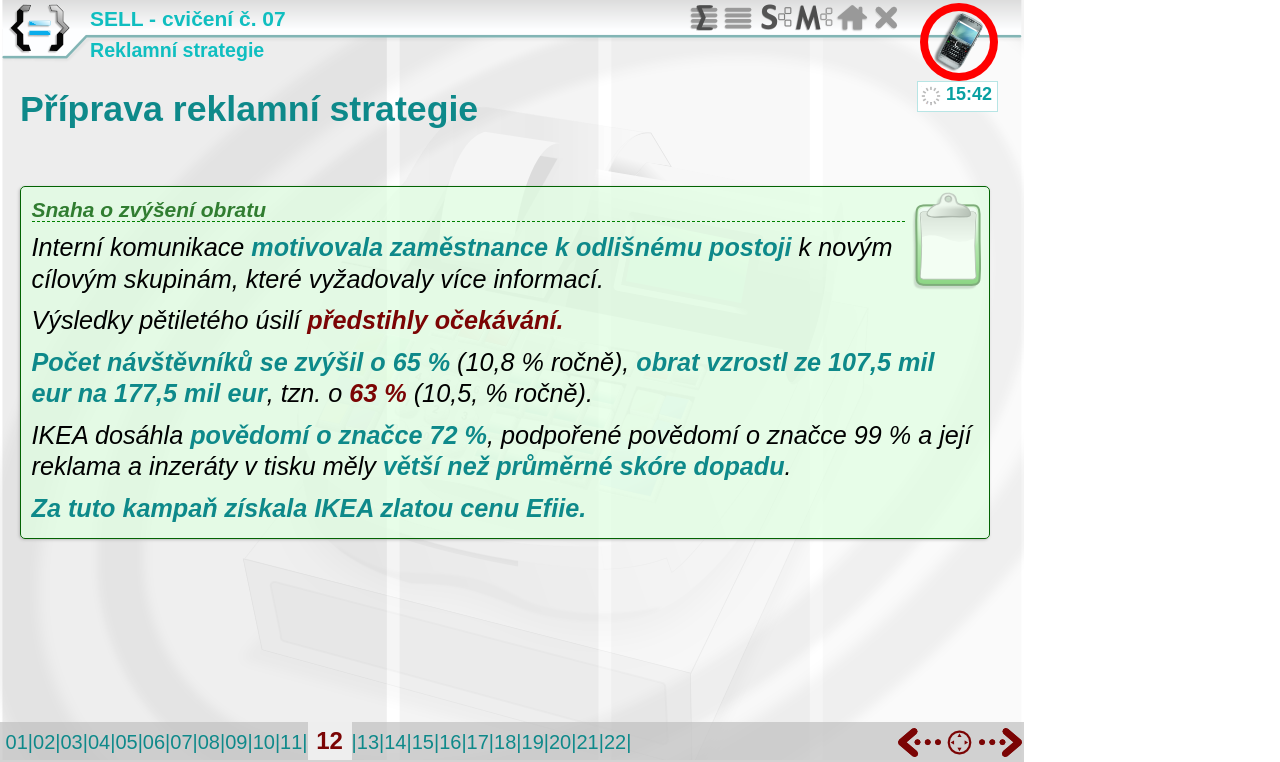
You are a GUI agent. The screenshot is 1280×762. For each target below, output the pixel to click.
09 (236, 742)
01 (17, 742)
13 (368, 742)
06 (154, 742)
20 (560, 742)
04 (99, 742)
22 (615, 742)
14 (395, 742)
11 (291, 742)
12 (329, 740)
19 (533, 742)
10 (264, 742)
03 (71, 742)
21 (587, 742)
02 (44, 742)
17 (478, 742)
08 (209, 742)
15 (423, 742)
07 (181, 742)
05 (126, 742)
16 (450, 742)
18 (505, 742)
